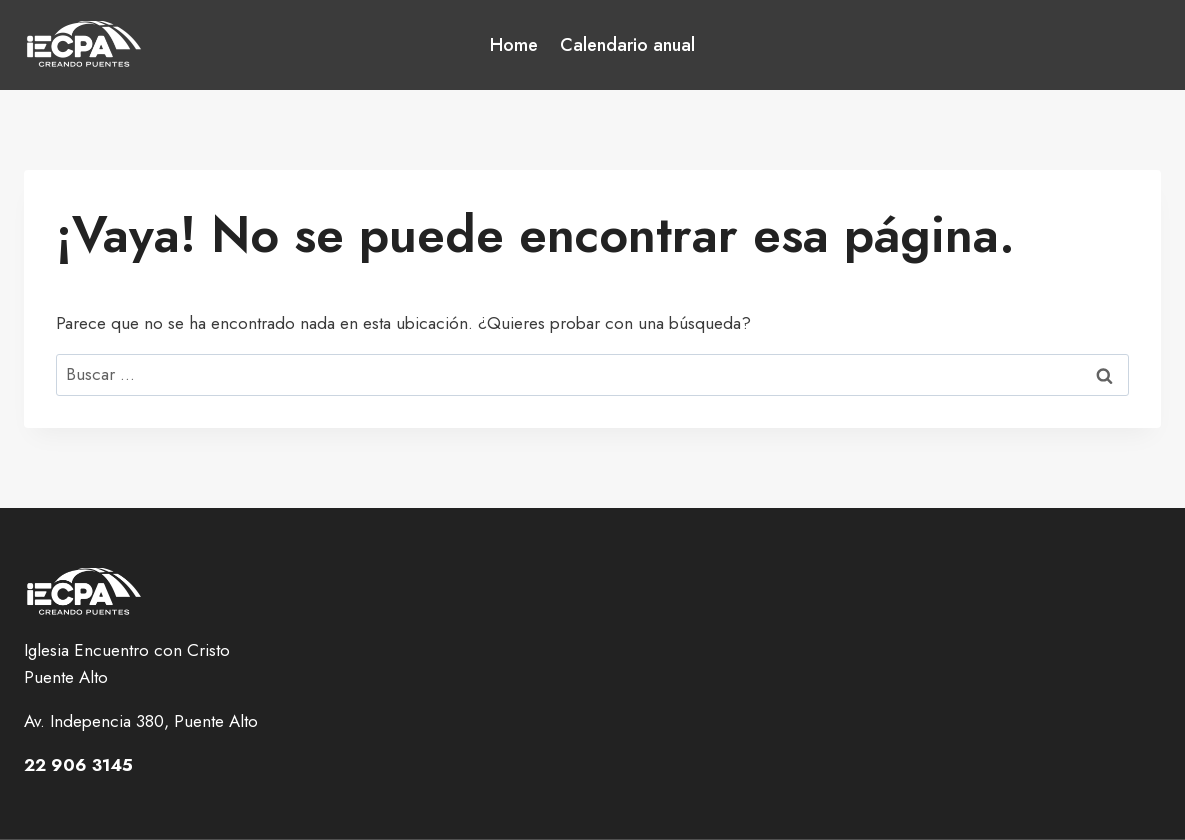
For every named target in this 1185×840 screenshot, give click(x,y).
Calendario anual (627, 45)
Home (514, 45)
